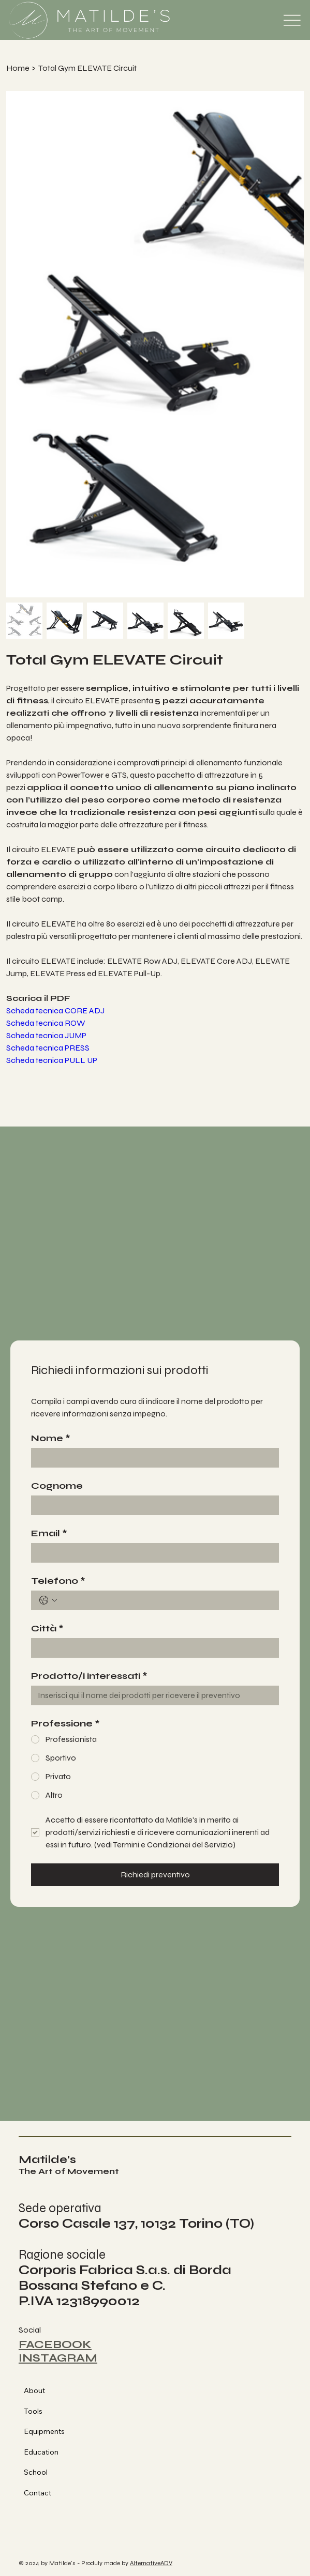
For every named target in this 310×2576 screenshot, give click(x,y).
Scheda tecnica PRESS (48, 1048)
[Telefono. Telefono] (165, 1600)
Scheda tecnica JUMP (46, 1035)
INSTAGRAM (58, 2358)
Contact (37, 2492)
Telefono (58, 1580)
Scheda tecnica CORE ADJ (55, 1010)
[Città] (152, 1648)
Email (49, 1533)
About (34, 2390)
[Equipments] (182, 2431)
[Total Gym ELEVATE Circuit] (87, 68)
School (36, 2472)
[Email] (152, 1553)
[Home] (17, 68)
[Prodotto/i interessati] (152, 1695)
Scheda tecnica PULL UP (51, 1060)
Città (47, 1628)
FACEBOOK (55, 2344)
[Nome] (152, 1457)
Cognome (57, 1485)
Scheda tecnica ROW (45, 1023)
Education (41, 2452)
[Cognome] (152, 1505)
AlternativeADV (151, 2563)
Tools (33, 2411)
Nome (50, 1438)
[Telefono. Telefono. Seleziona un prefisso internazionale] (48, 1600)
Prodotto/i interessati (89, 1676)
